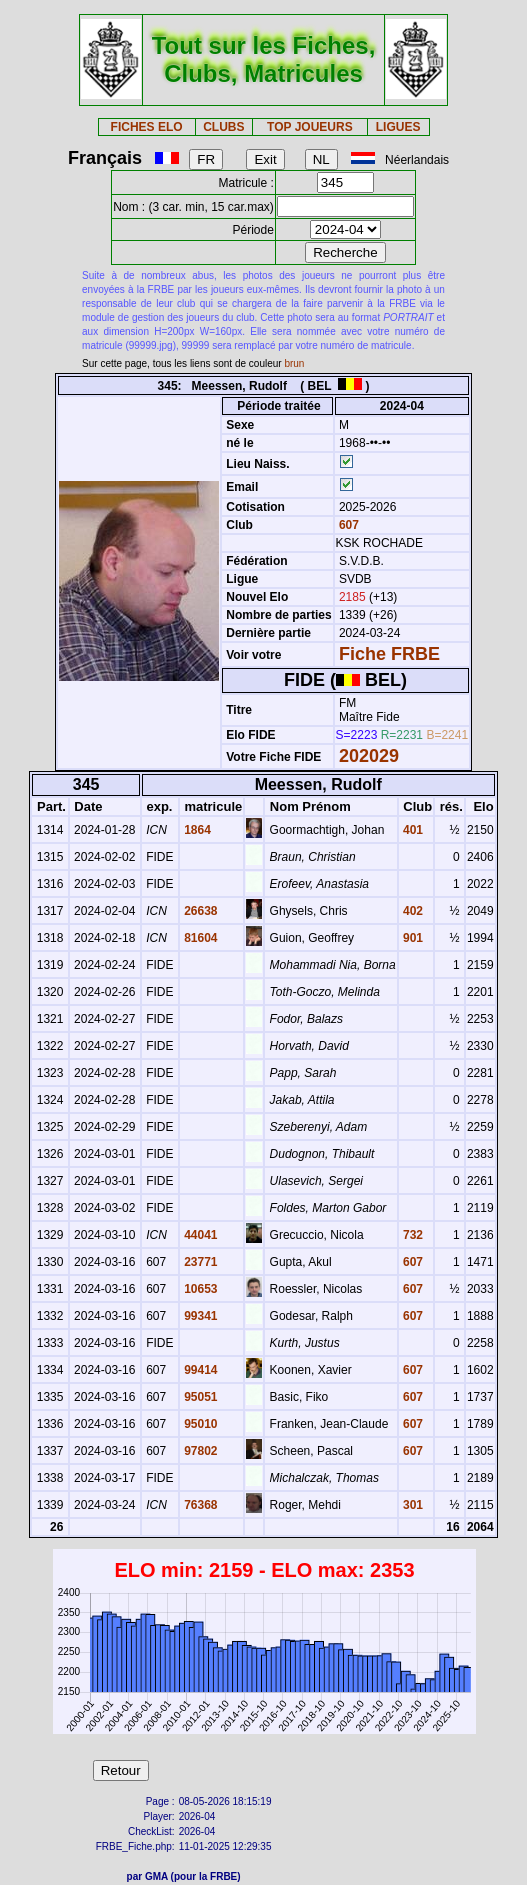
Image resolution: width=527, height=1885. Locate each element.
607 (347, 525)
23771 (199, 1262)
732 (411, 1235)
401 (411, 830)
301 (411, 1505)
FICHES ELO (147, 127)
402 (411, 911)
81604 (199, 938)
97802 (199, 1451)
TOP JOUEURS (310, 127)
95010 (199, 1424)
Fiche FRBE (389, 654)
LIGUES (398, 127)
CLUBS (223, 127)
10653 (199, 1289)
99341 (199, 1316)
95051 (199, 1397)
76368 (199, 1505)
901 (411, 938)
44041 (199, 1235)
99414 (199, 1370)
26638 (199, 911)
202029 (369, 756)
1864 (196, 830)
